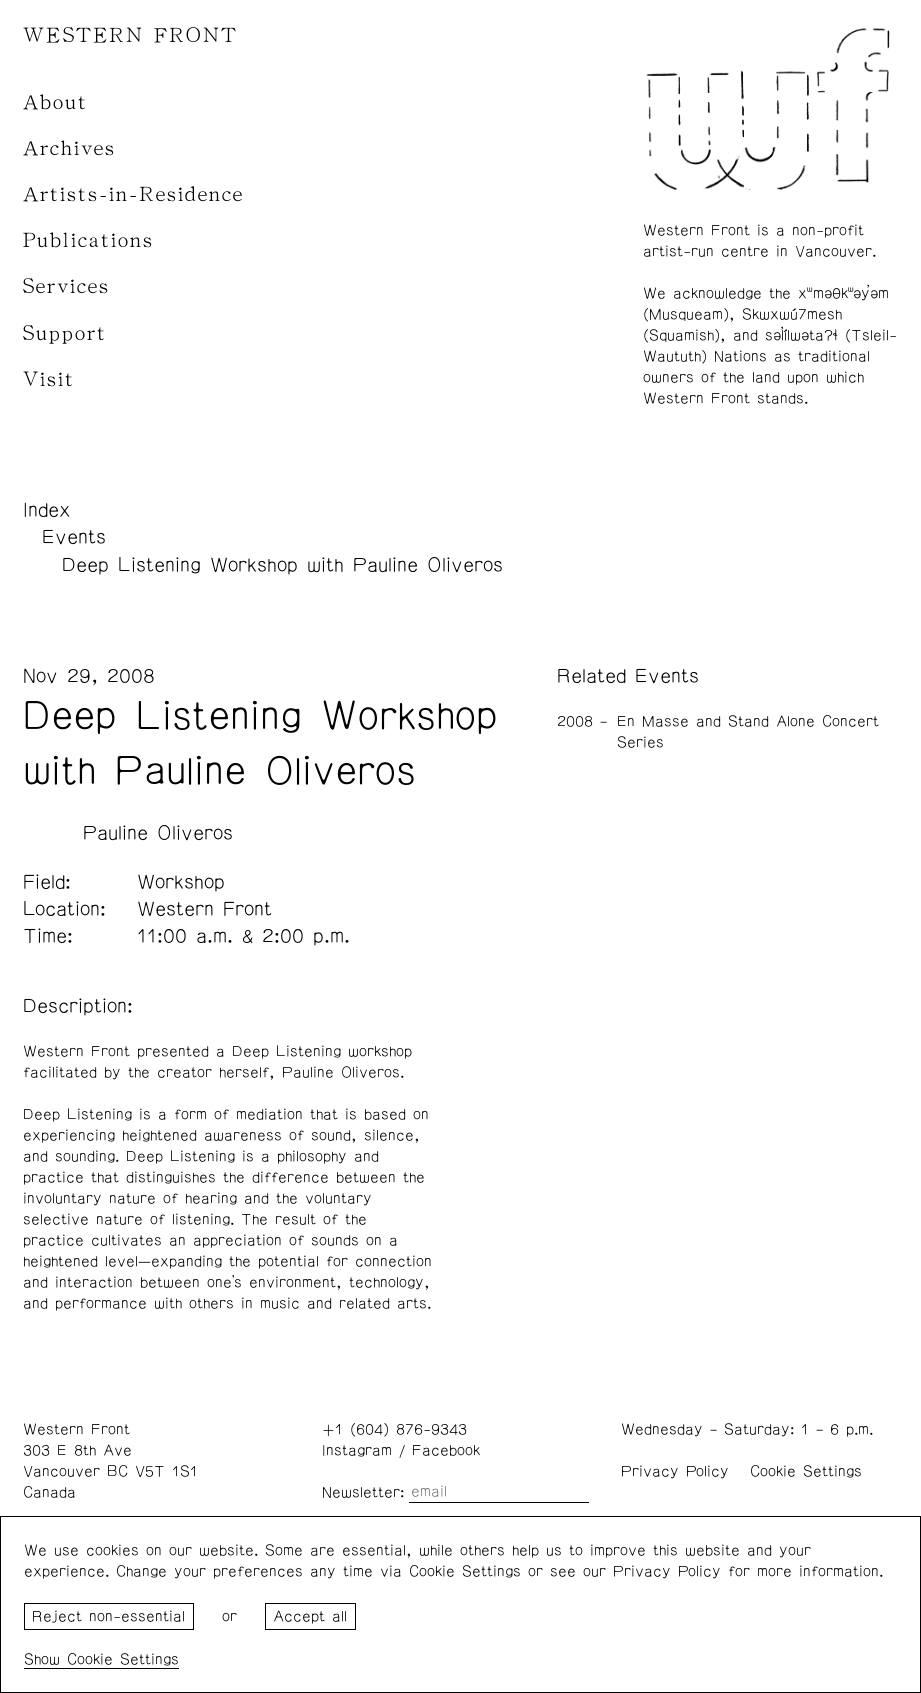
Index (47, 510)
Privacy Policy (675, 1471)
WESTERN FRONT (130, 35)
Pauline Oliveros (158, 833)
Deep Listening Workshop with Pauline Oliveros (282, 565)
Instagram (357, 1450)
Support (65, 333)
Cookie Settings (806, 1471)
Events (74, 537)
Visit (49, 379)
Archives (69, 148)
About (55, 102)
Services (66, 286)
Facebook (446, 1450)
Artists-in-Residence (133, 194)
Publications (88, 240)
